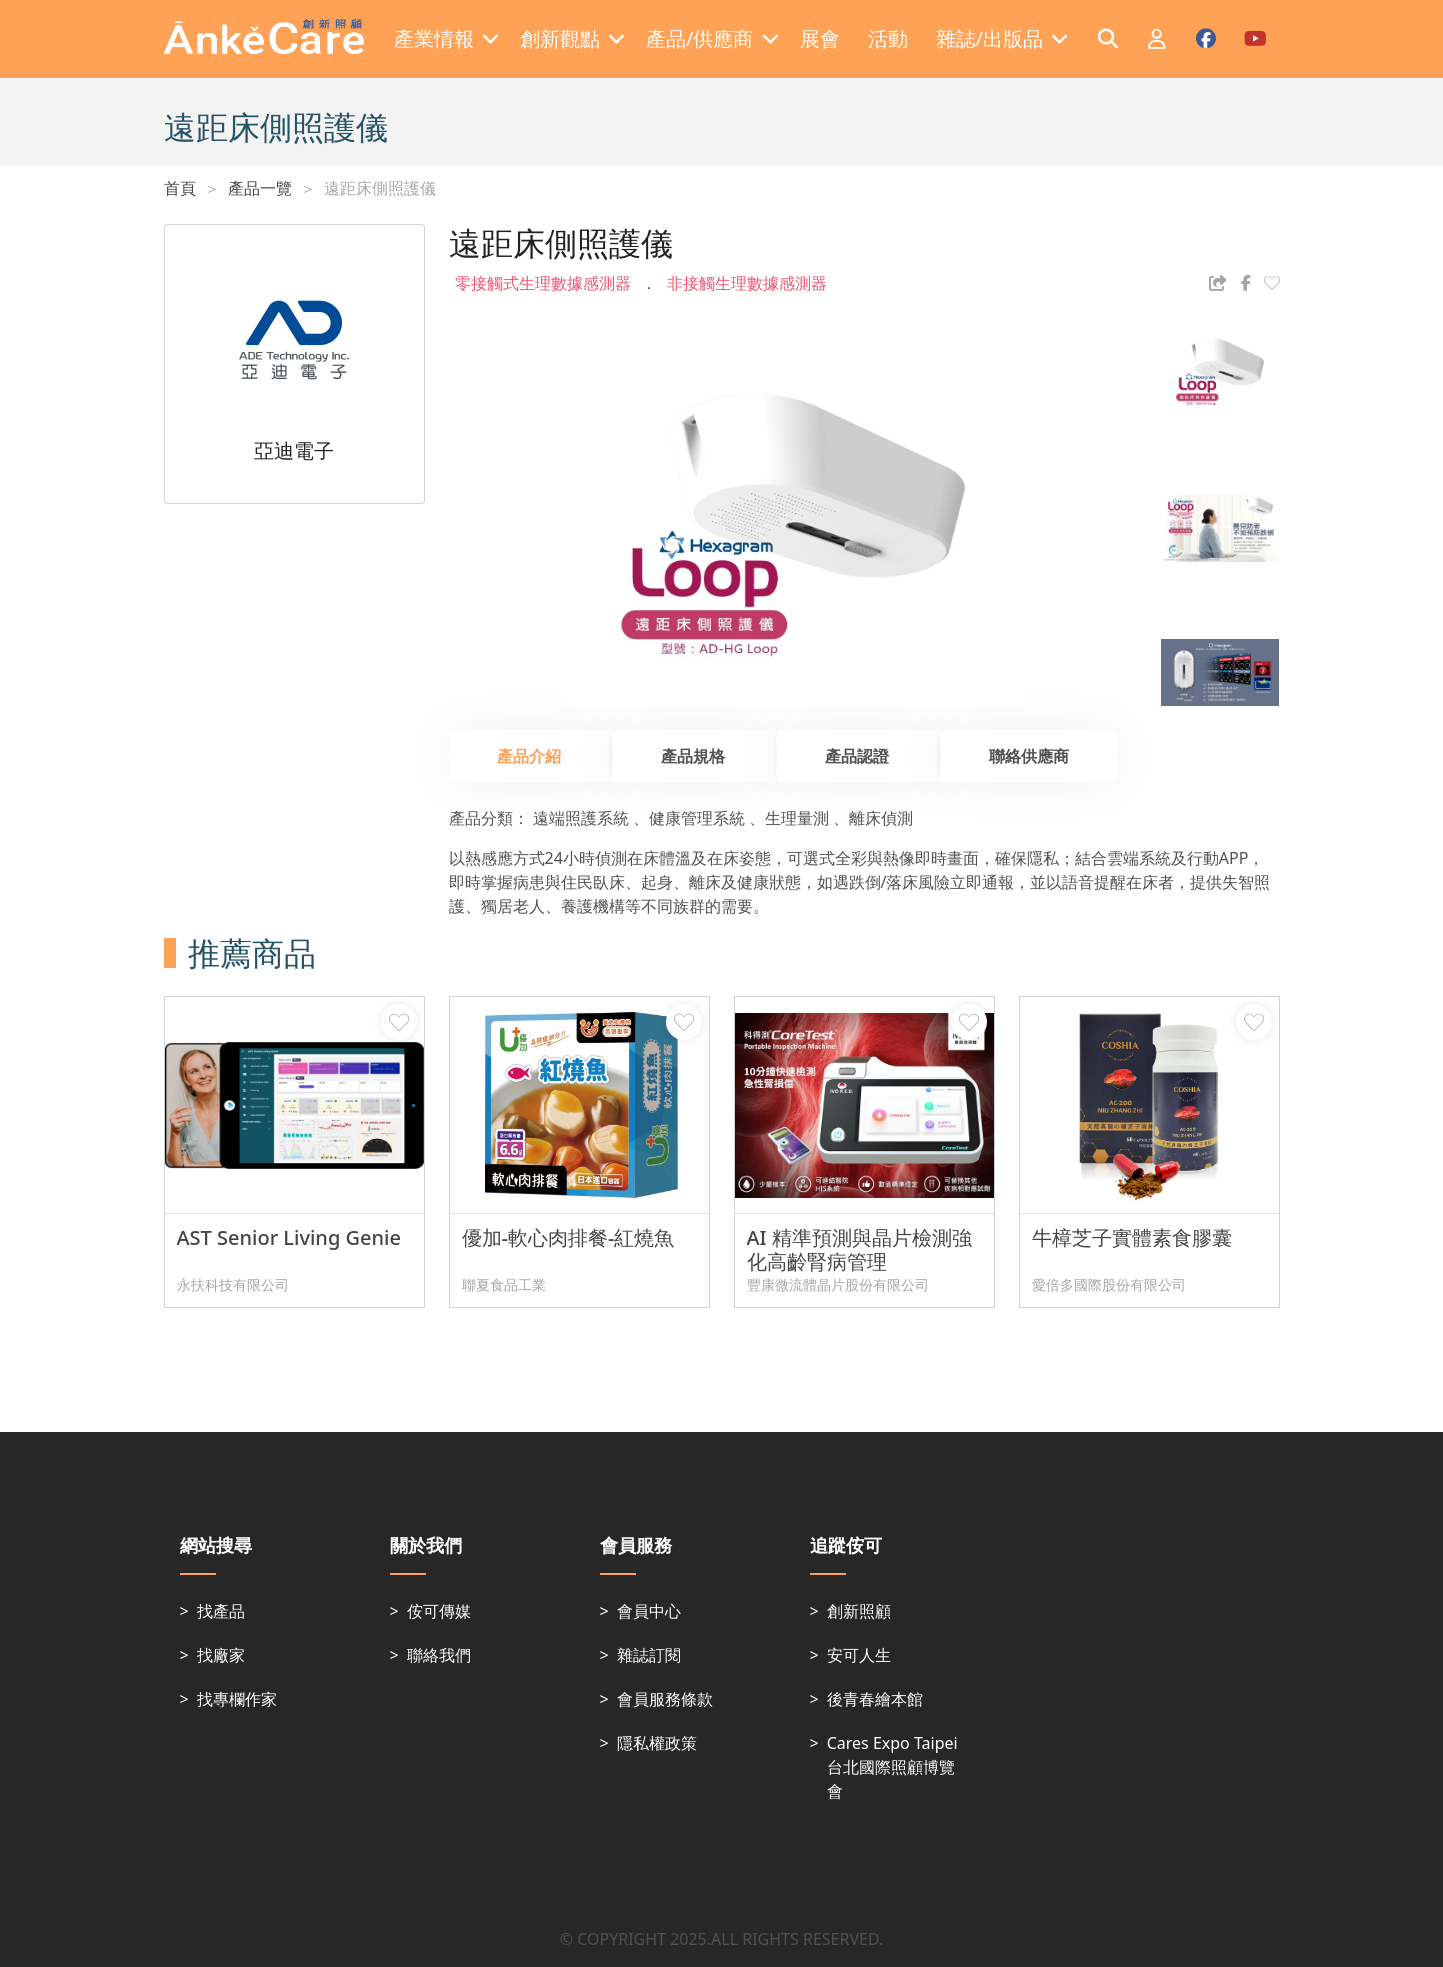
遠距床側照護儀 (380, 188)
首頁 (180, 188)
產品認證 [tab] (857, 756)
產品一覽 (260, 188)
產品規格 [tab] (693, 756)
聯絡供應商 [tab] (1029, 756)
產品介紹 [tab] (529, 756)
